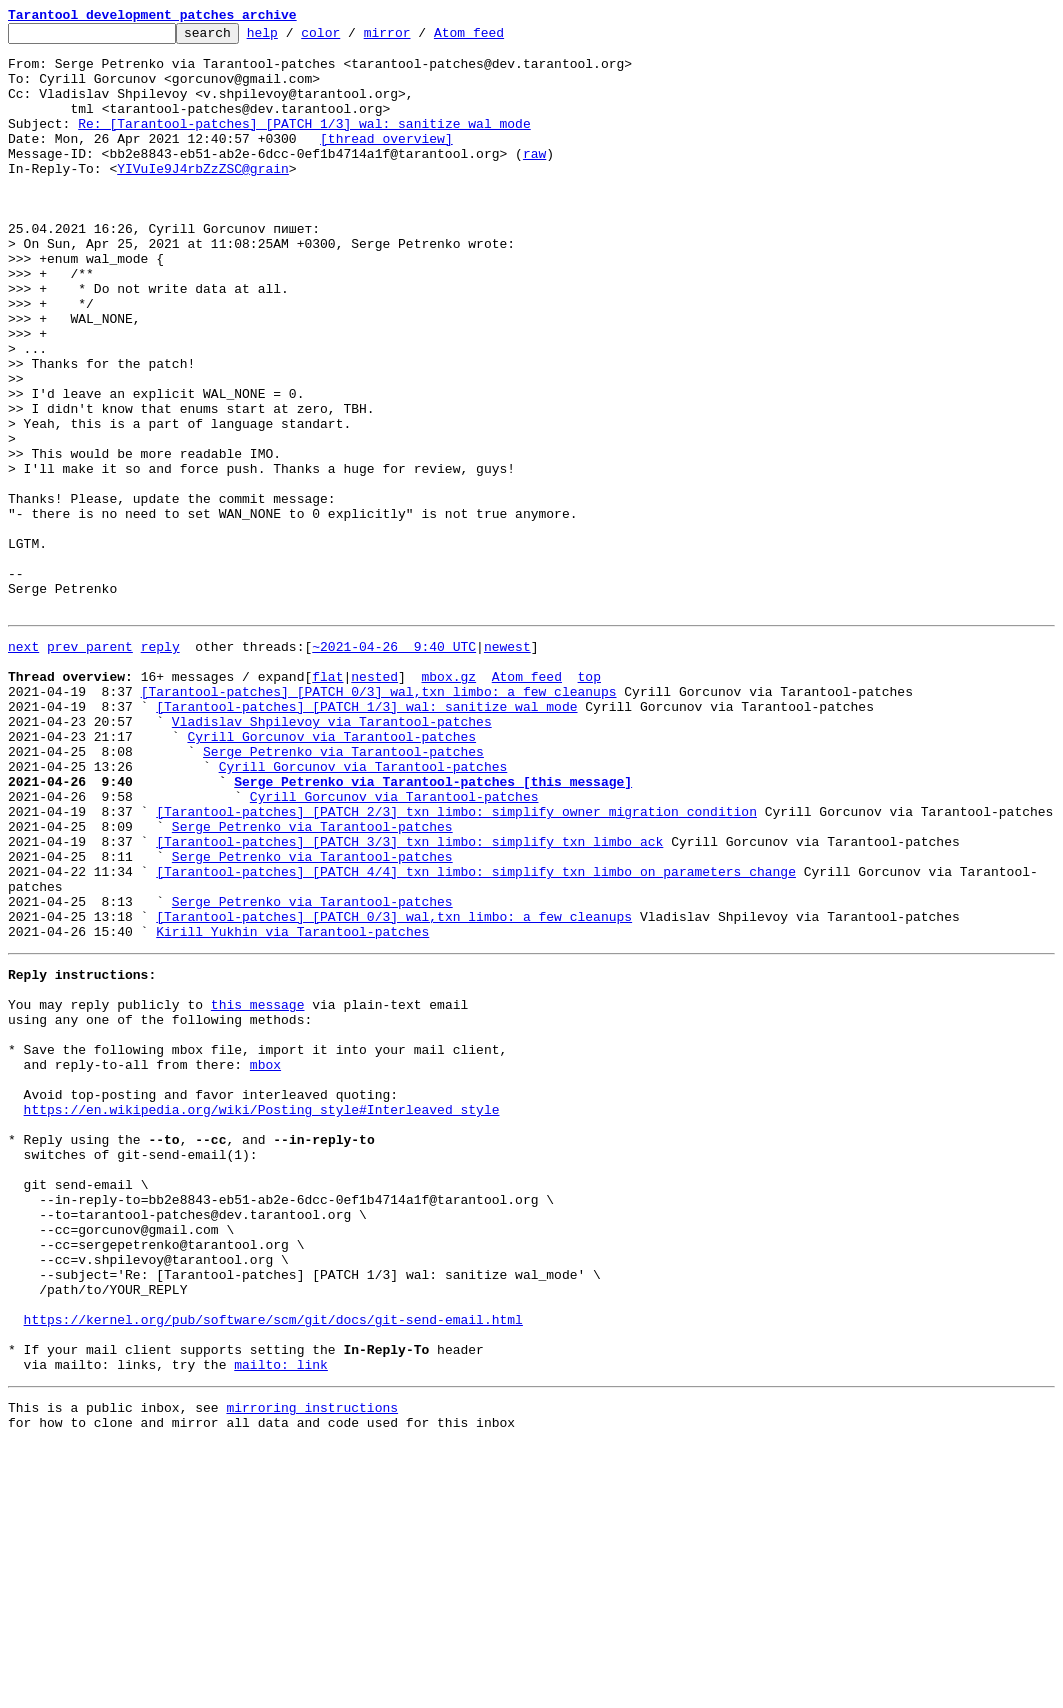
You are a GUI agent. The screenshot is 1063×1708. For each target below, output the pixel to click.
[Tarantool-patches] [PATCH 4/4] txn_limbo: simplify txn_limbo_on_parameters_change (476, 1036)
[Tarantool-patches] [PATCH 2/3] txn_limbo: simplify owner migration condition (456, 964)
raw (534, 180)
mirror (418, 38)
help (293, 38)
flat (327, 802)
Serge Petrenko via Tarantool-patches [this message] (433, 928)
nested (374, 802)
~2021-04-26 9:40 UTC (394, 766)
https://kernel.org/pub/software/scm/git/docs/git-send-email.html (273, 1568)
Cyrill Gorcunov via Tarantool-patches (331, 874)
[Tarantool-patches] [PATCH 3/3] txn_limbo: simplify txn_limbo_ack (409, 1000)
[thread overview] (386, 162)
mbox (265, 1262)
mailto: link (281, 1622)
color (351, 38)
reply (160, 766)
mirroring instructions (312, 1668)
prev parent (90, 766)
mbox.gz (448, 802)
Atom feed (500, 38)
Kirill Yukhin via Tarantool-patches (292, 1108)
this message (258, 1190)
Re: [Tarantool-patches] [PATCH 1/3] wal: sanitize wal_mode (304, 144)
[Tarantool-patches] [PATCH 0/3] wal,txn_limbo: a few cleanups (379, 820)
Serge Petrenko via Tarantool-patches (343, 892)
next (23, 766)
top (588, 802)
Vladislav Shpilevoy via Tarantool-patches (332, 856)
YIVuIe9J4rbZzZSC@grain (203, 198)
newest (507, 766)
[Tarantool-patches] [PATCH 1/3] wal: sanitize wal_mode (366, 838)
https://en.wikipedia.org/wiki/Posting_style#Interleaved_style (262, 1316)
